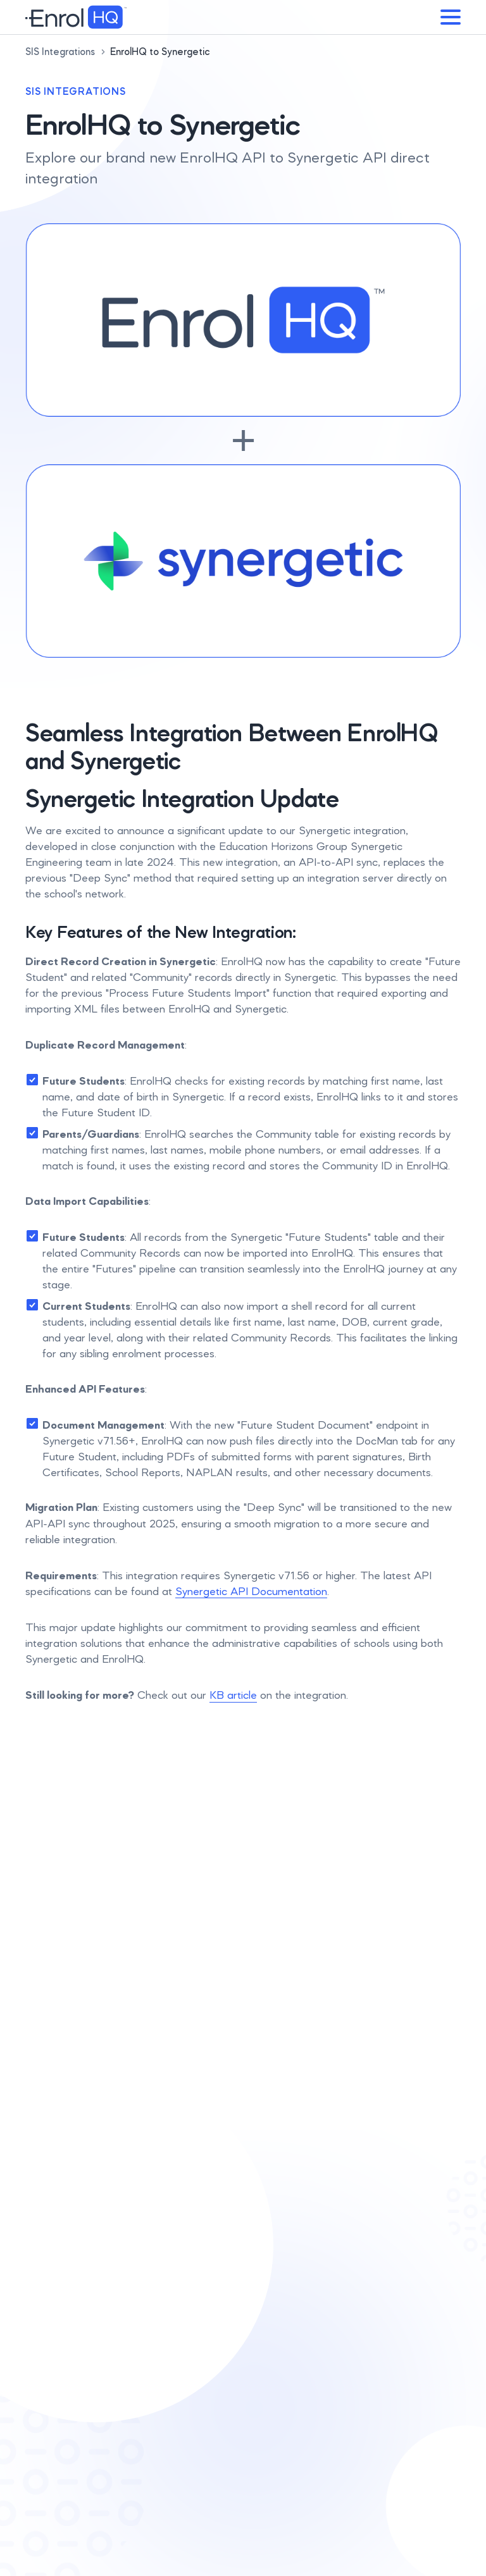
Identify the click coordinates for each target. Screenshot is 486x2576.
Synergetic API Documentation (251, 1591)
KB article (233, 1694)
